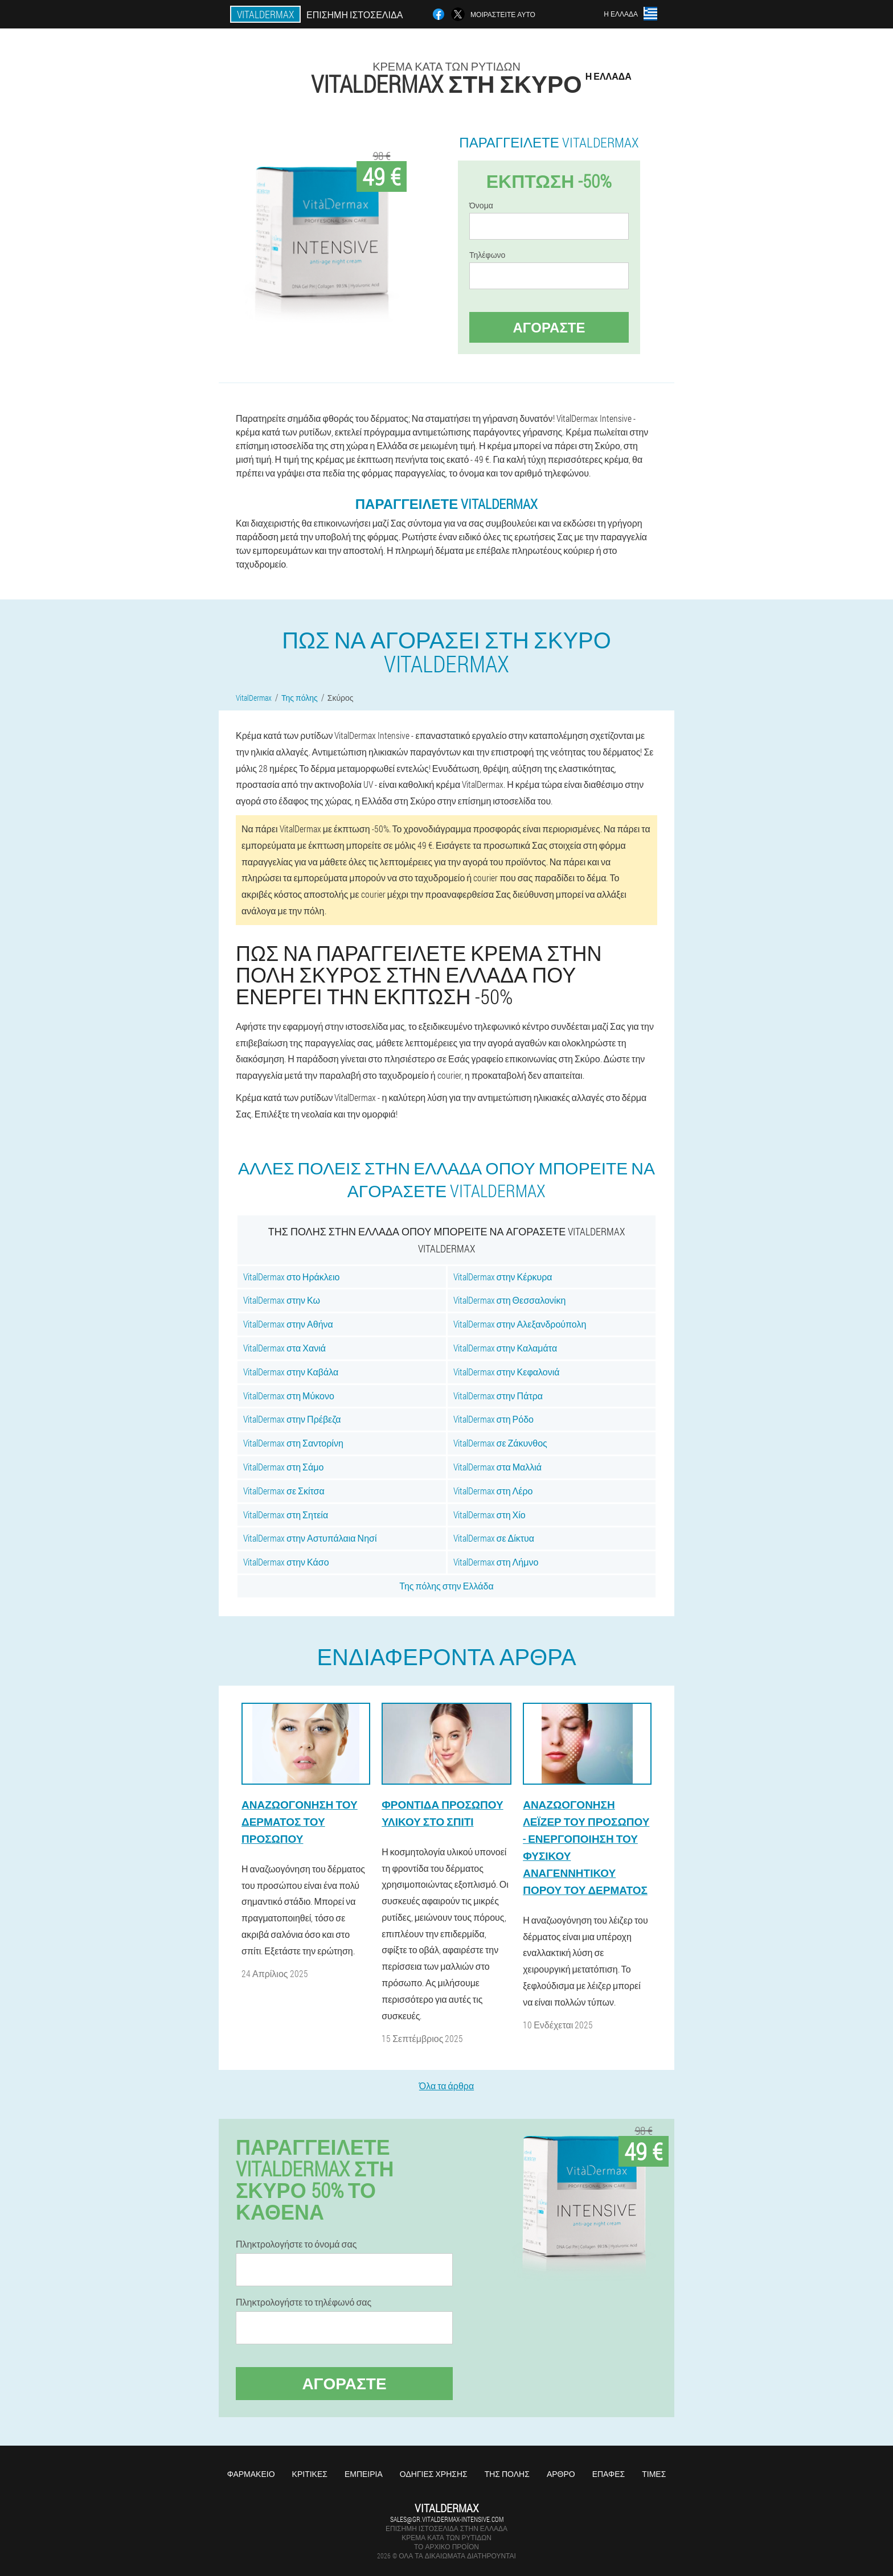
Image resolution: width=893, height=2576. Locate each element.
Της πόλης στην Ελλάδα (446, 1586)
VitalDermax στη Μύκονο (288, 1396)
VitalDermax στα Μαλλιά (497, 1467)
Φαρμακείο (251, 2473)
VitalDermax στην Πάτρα (498, 1396)
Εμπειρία (364, 2473)
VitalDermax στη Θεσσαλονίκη (509, 1300)
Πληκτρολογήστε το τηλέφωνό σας (303, 2302)
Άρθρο (561, 2473)
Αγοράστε (549, 327)
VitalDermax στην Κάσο (286, 1562)
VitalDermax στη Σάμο (283, 1467)
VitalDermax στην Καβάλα (290, 1372)
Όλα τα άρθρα (446, 2086)
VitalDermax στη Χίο (489, 1515)
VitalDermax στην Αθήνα (288, 1324)
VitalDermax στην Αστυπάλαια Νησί (309, 1538)
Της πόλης (507, 2473)
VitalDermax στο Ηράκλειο (291, 1277)
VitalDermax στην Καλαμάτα (505, 1348)
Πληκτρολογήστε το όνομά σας (296, 2244)
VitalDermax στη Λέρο (493, 1491)
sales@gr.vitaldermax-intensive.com (446, 2519)
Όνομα (481, 205)
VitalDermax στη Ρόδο (493, 1419)
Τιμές (654, 2473)
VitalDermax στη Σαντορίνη (293, 1443)
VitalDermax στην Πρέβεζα (292, 1419)
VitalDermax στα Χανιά (284, 1348)
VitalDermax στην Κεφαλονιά (506, 1372)
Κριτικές (309, 2473)
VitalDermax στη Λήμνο (496, 1562)
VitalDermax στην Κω (281, 1300)
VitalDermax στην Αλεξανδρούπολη (520, 1324)
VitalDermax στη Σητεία (285, 1515)
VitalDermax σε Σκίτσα (284, 1491)
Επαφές (608, 2473)
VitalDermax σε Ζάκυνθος (500, 1443)
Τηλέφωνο (487, 255)
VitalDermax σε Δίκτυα (494, 1538)
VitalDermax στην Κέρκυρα (502, 1277)
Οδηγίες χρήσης (434, 2473)
